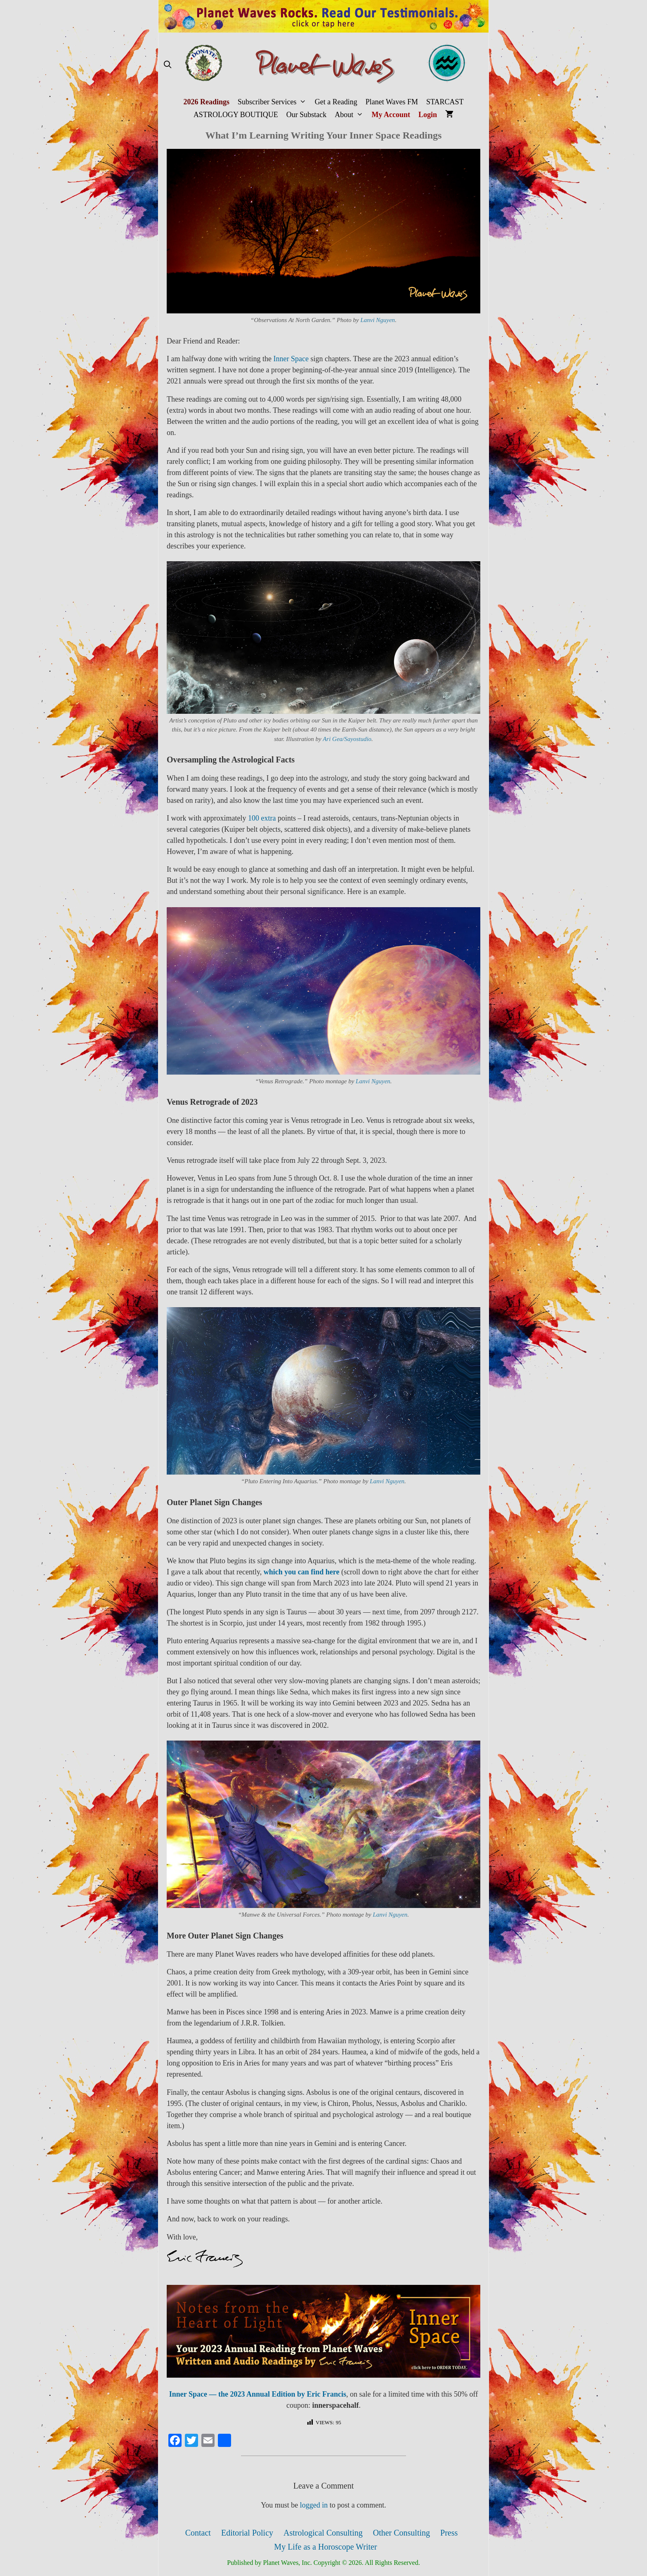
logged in (314, 2505)
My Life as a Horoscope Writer (325, 2546)
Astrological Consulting (323, 2532)
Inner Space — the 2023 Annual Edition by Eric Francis (257, 2394)
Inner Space (290, 359)
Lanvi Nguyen (377, 320)
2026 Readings (206, 102)
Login (427, 115)
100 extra (262, 818)
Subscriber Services (274, 102)
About (351, 114)
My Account (391, 115)
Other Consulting (401, 2532)
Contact (198, 2532)
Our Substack (306, 115)
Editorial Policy (247, 2532)
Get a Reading (336, 102)
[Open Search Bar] (167, 65)
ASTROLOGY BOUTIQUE (236, 115)
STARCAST (445, 102)
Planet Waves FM (392, 102)
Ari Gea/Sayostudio (347, 739)
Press (449, 2532)
